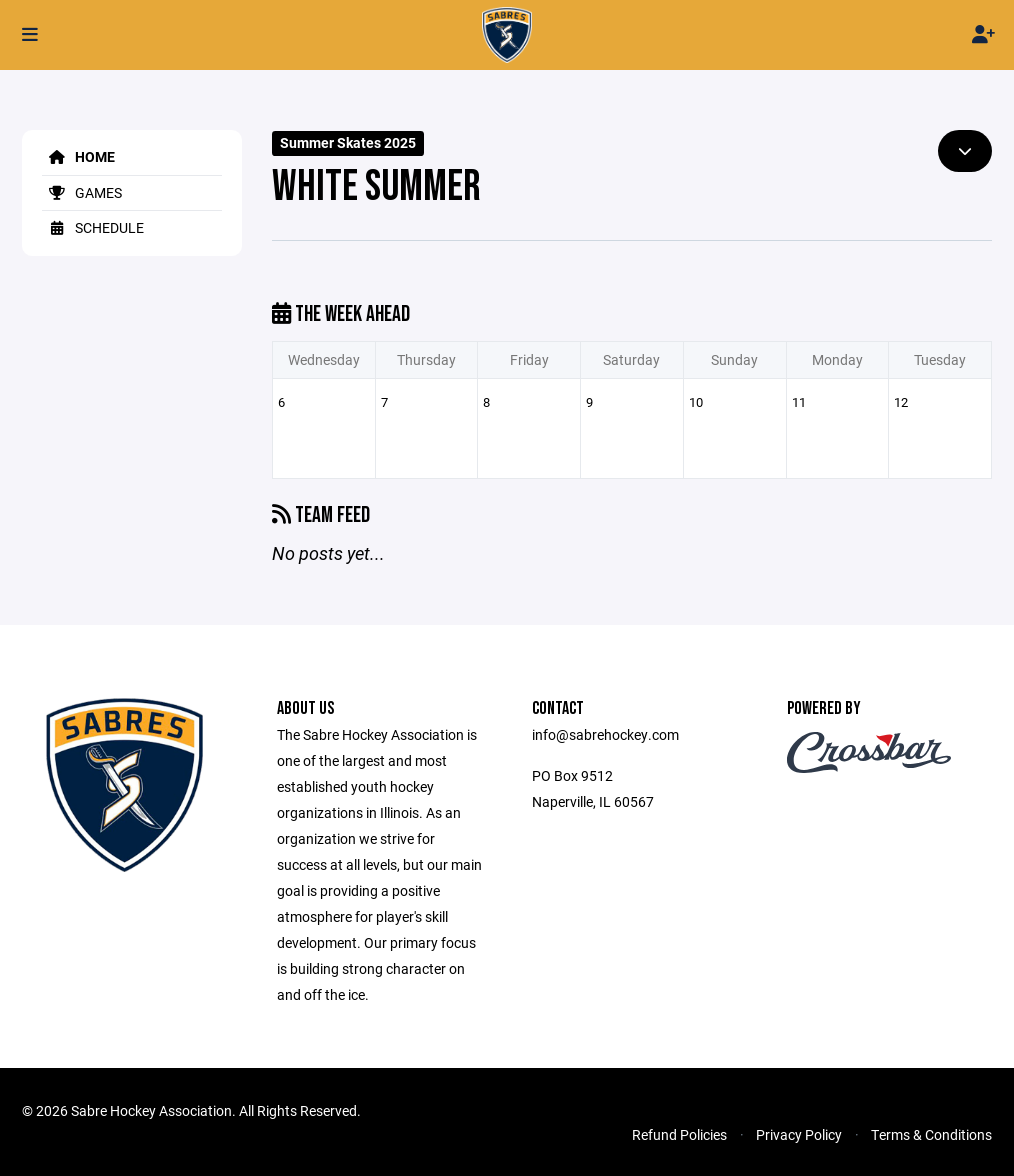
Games (82, 192)
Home (78, 156)
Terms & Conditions (931, 1134)
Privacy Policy (799, 1134)
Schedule (93, 227)
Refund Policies (679, 1134)
